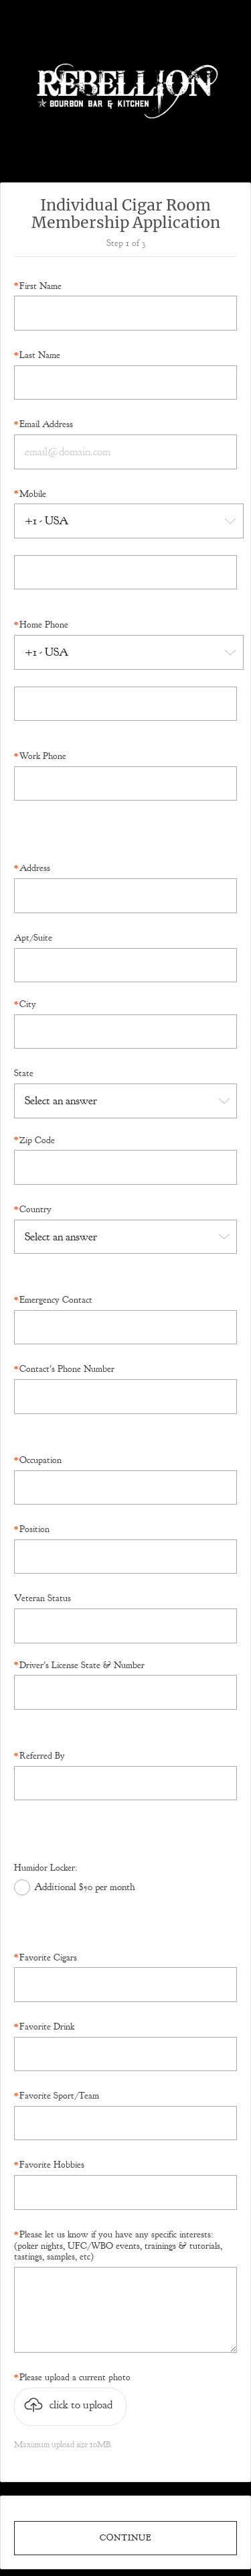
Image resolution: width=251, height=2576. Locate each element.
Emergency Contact (55, 1300)
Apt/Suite (33, 938)
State (23, 1073)
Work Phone (42, 756)
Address (34, 868)
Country (35, 1209)
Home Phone (43, 625)
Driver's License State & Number (82, 1665)
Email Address (46, 424)
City (27, 1004)
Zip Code (37, 1140)
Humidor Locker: (45, 1868)
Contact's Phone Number (66, 1369)
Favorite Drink (46, 2027)
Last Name (39, 355)
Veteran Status (42, 1598)
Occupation (40, 1460)
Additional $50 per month (84, 1887)
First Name (40, 286)
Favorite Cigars (48, 1957)
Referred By (42, 1756)
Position (34, 1529)
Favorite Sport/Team (59, 2096)
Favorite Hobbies (51, 2165)
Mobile (32, 494)
